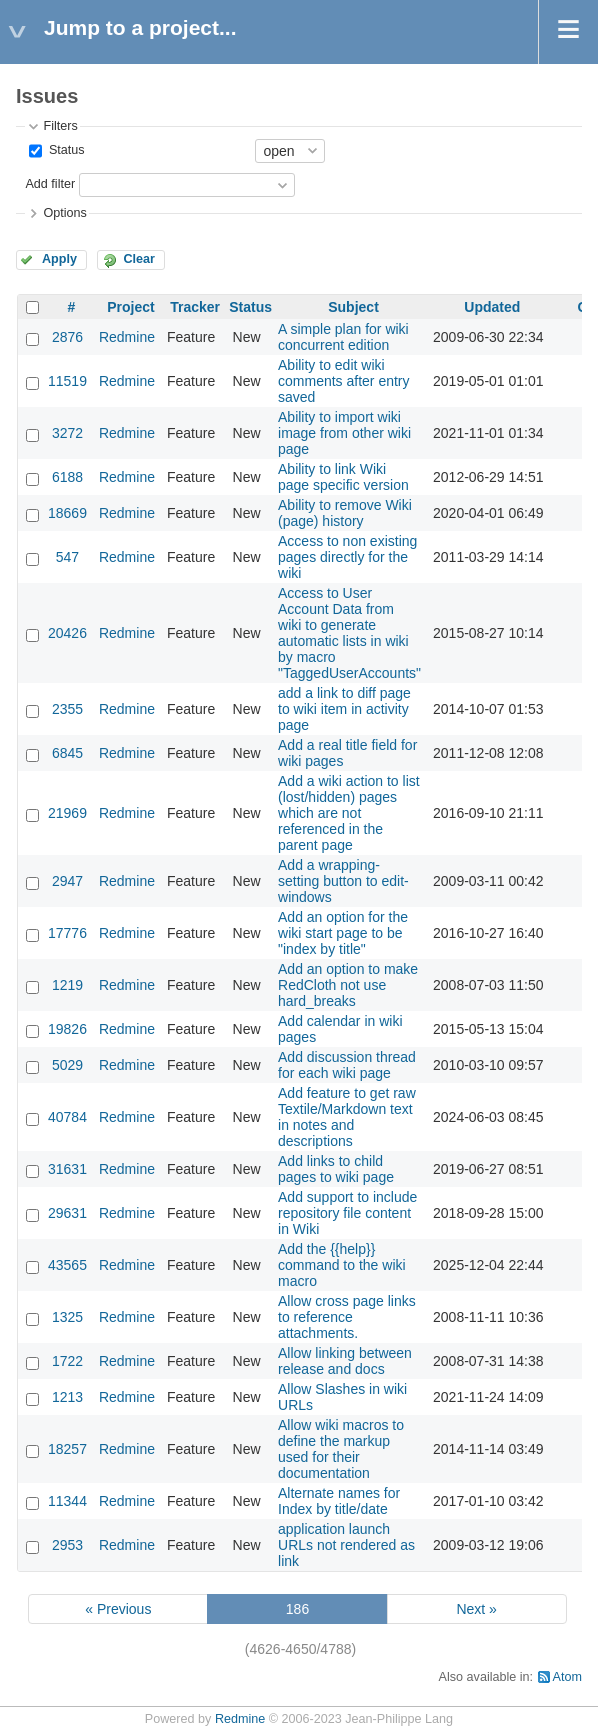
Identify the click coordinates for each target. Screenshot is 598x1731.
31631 (67, 1169)
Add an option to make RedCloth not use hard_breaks (348, 985)
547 (67, 557)
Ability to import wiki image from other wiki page (344, 433)
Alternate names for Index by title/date (339, 1501)
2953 (67, 1545)
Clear (139, 259)
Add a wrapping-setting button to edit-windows (343, 881)
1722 (67, 1361)
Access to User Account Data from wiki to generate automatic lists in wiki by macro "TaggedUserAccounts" (349, 633)
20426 (67, 633)
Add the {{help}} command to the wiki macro (342, 1265)
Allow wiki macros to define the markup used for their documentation (341, 1449)
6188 (67, 477)
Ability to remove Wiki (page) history (345, 513)
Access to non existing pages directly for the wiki (347, 557)
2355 (67, 709)
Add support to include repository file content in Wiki (347, 1213)
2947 (67, 881)
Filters (60, 126)
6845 (67, 753)
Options (64, 213)
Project (130, 307)
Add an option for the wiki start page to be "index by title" (343, 933)
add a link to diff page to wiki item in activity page (344, 709)
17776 (67, 933)
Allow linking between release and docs (345, 1361)
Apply (59, 259)
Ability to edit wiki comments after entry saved (344, 381)
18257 (67, 1449)
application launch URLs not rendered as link (346, 1545)
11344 (67, 1501)
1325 (67, 1317)
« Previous (118, 1609)
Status (64, 150)
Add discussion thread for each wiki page (347, 1065)
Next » (476, 1609)
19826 (67, 1029)
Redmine (127, 337)
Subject (353, 307)
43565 (67, 1265)
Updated (492, 307)
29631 (67, 1213)
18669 (67, 513)
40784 (67, 1117)
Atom (567, 1677)
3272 (67, 433)
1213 (67, 1397)
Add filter (50, 184)
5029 (67, 1065)
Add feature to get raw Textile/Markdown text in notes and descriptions (347, 1117)
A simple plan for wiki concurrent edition (343, 337)
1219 (67, 985)
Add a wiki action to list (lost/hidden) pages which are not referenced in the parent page (349, 813)
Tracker (195, 307)
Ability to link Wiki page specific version (343, 477)
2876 (67, 337)
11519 (67, 381)
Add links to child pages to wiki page (336, 1169)
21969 (67, 813)
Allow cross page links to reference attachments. (347, 1317)
